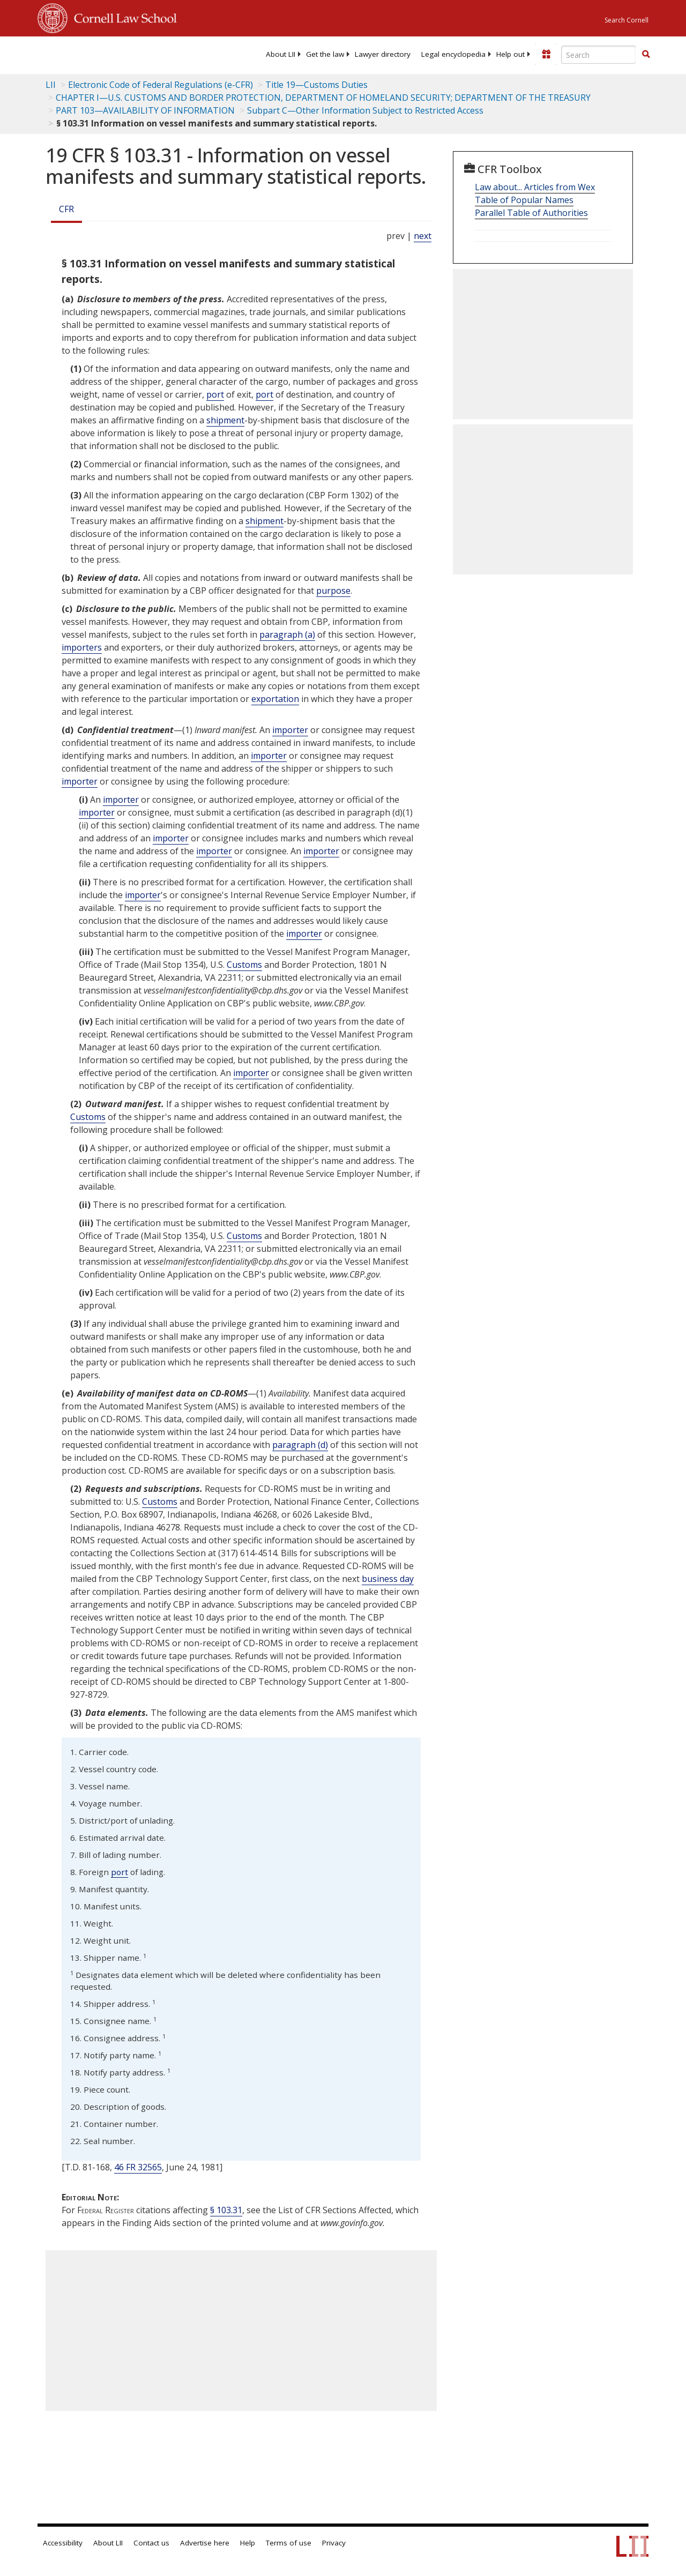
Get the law (325, 54)
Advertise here (204, 2543)
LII (51, 85)
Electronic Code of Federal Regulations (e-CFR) (160, 85)
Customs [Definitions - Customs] (244, 964)
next (422, 236)
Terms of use (288, 2543)
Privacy (334, 2543)
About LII (280, 54)
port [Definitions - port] (215, 394)
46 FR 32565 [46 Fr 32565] (138, 2167)
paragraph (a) (287, 634)
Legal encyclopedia (453, 54)
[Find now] (646, 54)
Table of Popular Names (524, 200)
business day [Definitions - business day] (388, 1579)
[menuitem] (280, 54)
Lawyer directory (383, 54)
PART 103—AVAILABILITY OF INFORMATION (145, 110)
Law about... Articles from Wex (535, 187)
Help (247, 2543)
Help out (510, 54)
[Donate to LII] (546, 54)
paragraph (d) (300, 1445)
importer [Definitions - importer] (290, 730)
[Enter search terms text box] (598, 55)
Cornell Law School (122, 16)
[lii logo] (79, 53)
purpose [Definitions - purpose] (333, 590)
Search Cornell (626, 20)
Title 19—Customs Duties (316, 85)
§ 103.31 (226, 2210)
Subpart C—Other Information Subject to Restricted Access (365, 110)
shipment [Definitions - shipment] (225, 420)
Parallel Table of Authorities (531, 213)
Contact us (151, 2543)
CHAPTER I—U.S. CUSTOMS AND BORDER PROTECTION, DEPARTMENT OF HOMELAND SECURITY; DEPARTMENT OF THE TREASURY (323, 97)
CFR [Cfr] (66, 209)
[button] (646, 54)
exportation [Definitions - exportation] (275, 699)
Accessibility (63, 2543)
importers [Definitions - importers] (82, 647)
